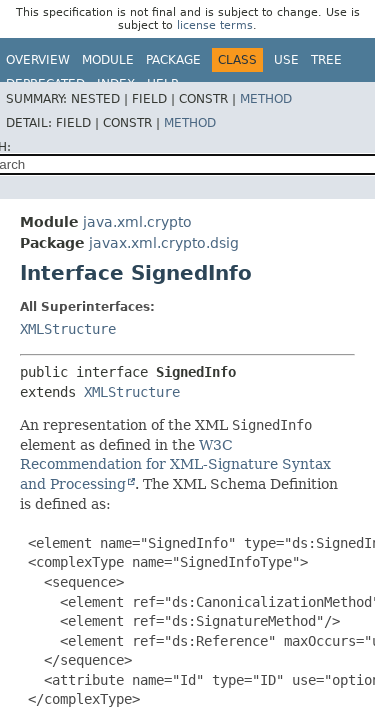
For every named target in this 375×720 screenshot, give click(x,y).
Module (108, 60)
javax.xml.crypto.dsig (164, 243)
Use (286, 60)
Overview (38, 60)
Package (173, 60)
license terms (215, 25)
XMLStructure (68, 329)
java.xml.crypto (137, 222)
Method (266, 99)
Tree (326, 60)
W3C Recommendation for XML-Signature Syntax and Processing (175, 464)
